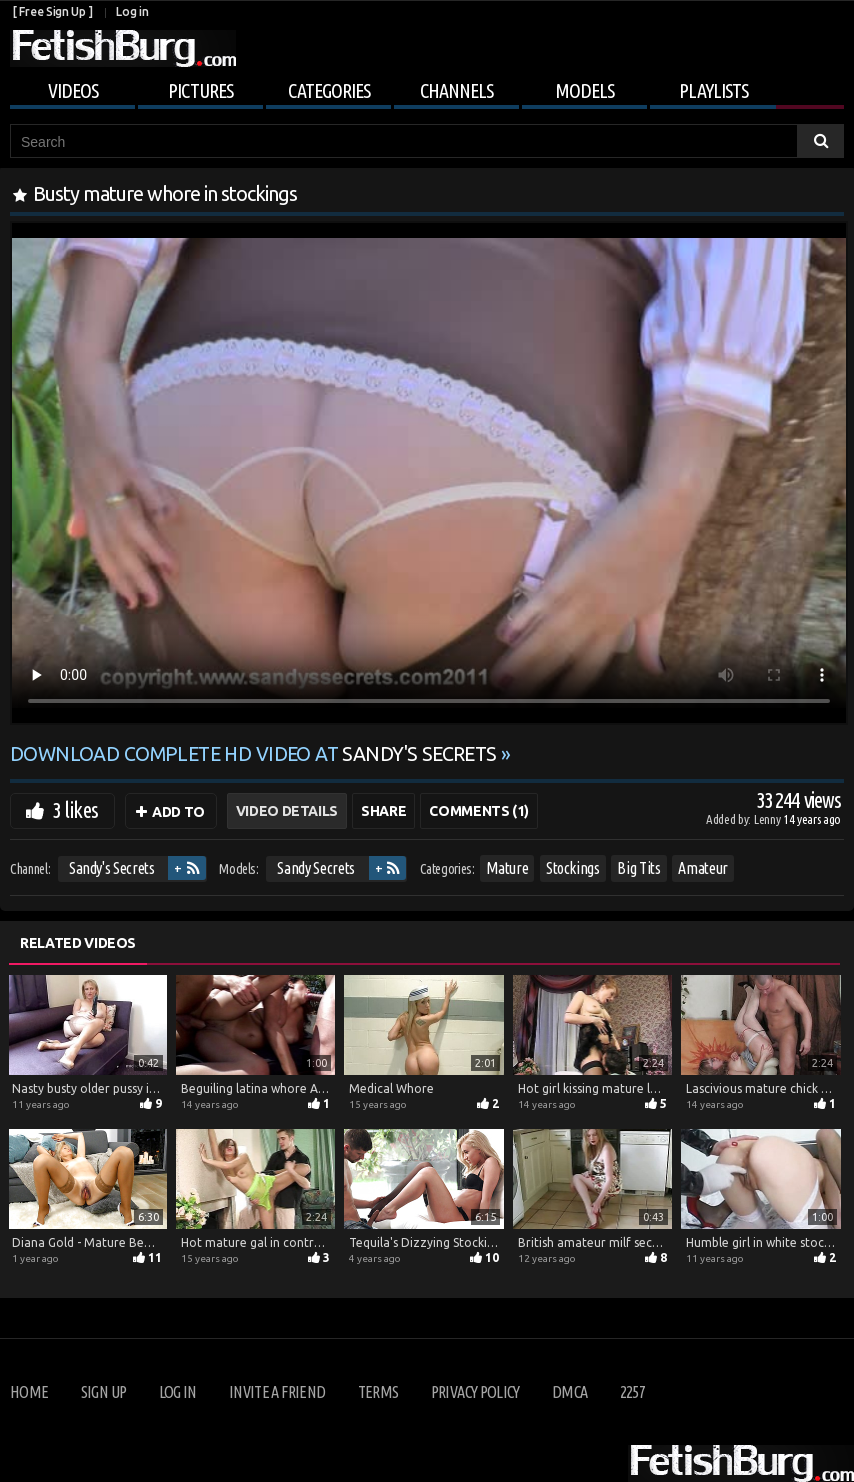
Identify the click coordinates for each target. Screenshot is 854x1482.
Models (584, 90)
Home (29, 1392)
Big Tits (638, 868)
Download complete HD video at (255, 754)
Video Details (287, 811)
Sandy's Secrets (112, 868)
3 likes (75, 809)
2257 (632, 1392)
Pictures (200, 90)
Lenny (768, 819)
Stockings (573, 868)
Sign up (103, 1392)
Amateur (703, 868)
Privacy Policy (475, 1392)
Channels (456, 90)
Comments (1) (479, 811)
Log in (132, 11)
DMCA (569, 1392)
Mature (507, 868)
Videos (73, 90)
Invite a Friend (277, 1392)
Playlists (713, 90)
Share (383, 811)
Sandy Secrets (315, 868)
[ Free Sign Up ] (52, 11)
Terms (378, 1392)
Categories (329, 90)
